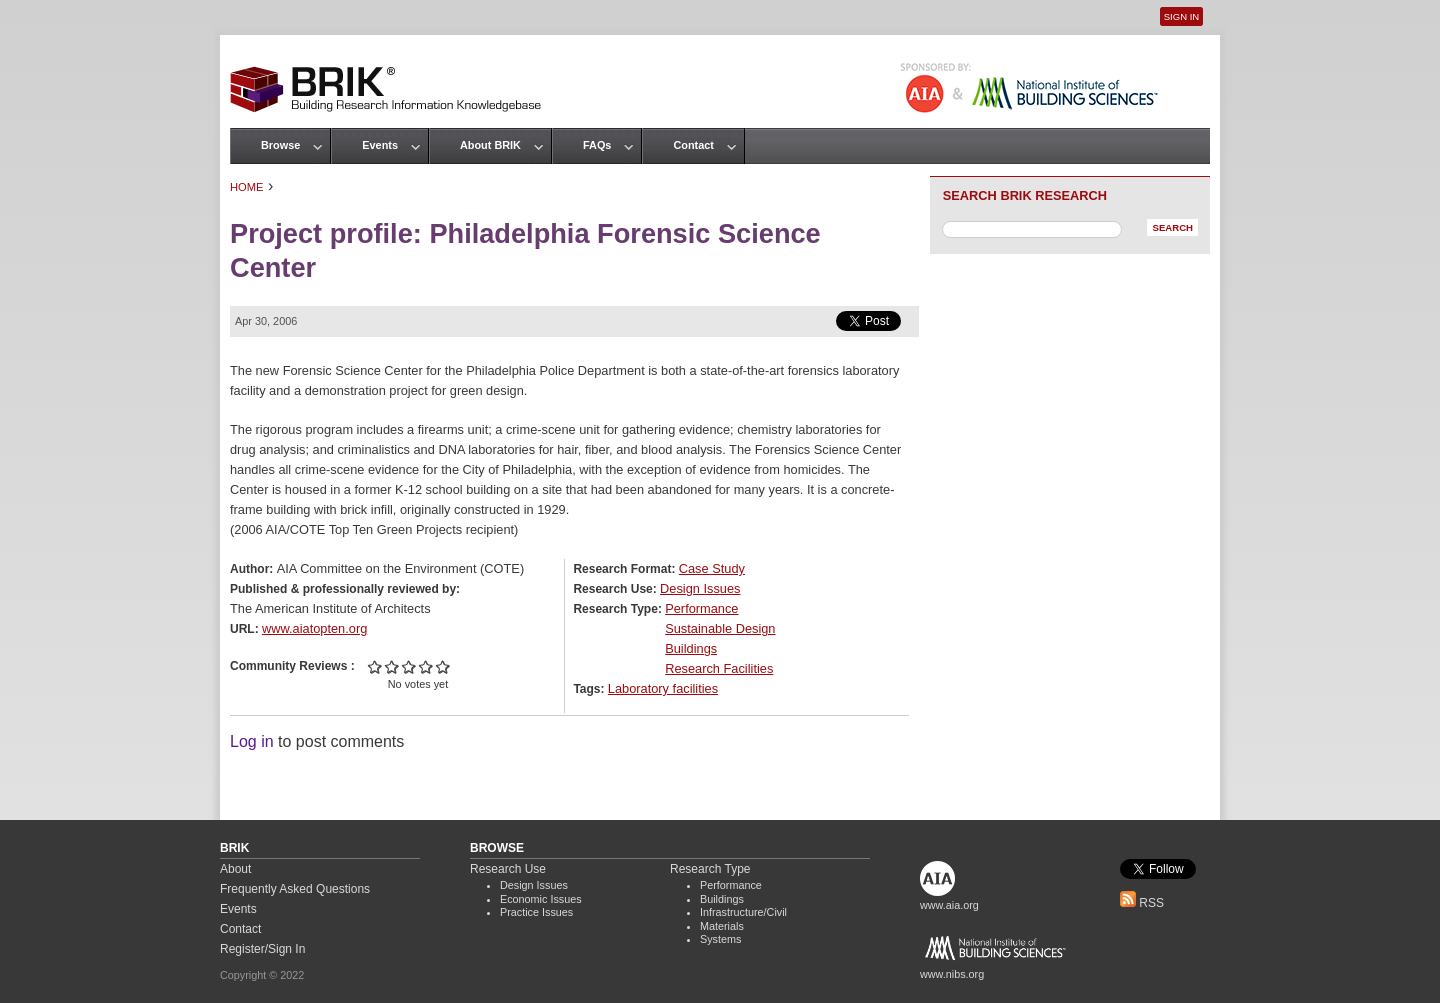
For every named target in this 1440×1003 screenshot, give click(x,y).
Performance (701, 608)
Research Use (508, 869)
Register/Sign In (262, 949)
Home (247, 187)
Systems (720, 939)
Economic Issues (541, 899)
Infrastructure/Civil (743, 912)
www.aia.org (949, 905)
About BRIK (490, 145)
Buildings (691, 648)
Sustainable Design (720, 628)
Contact (693, 145)
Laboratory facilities (663, 688)
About (235, 869)
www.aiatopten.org (314, 628)
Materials (722, 926)
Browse (280, 145)
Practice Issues (536, 912)
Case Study (712, 568)
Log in (252, 741)
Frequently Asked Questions (295, 889)
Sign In (1181, 16)
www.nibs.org (952, 974)
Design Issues (700, 588)
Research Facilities (719, 668)
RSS (1142, 903)
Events (380, 145)
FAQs (597, 145)
